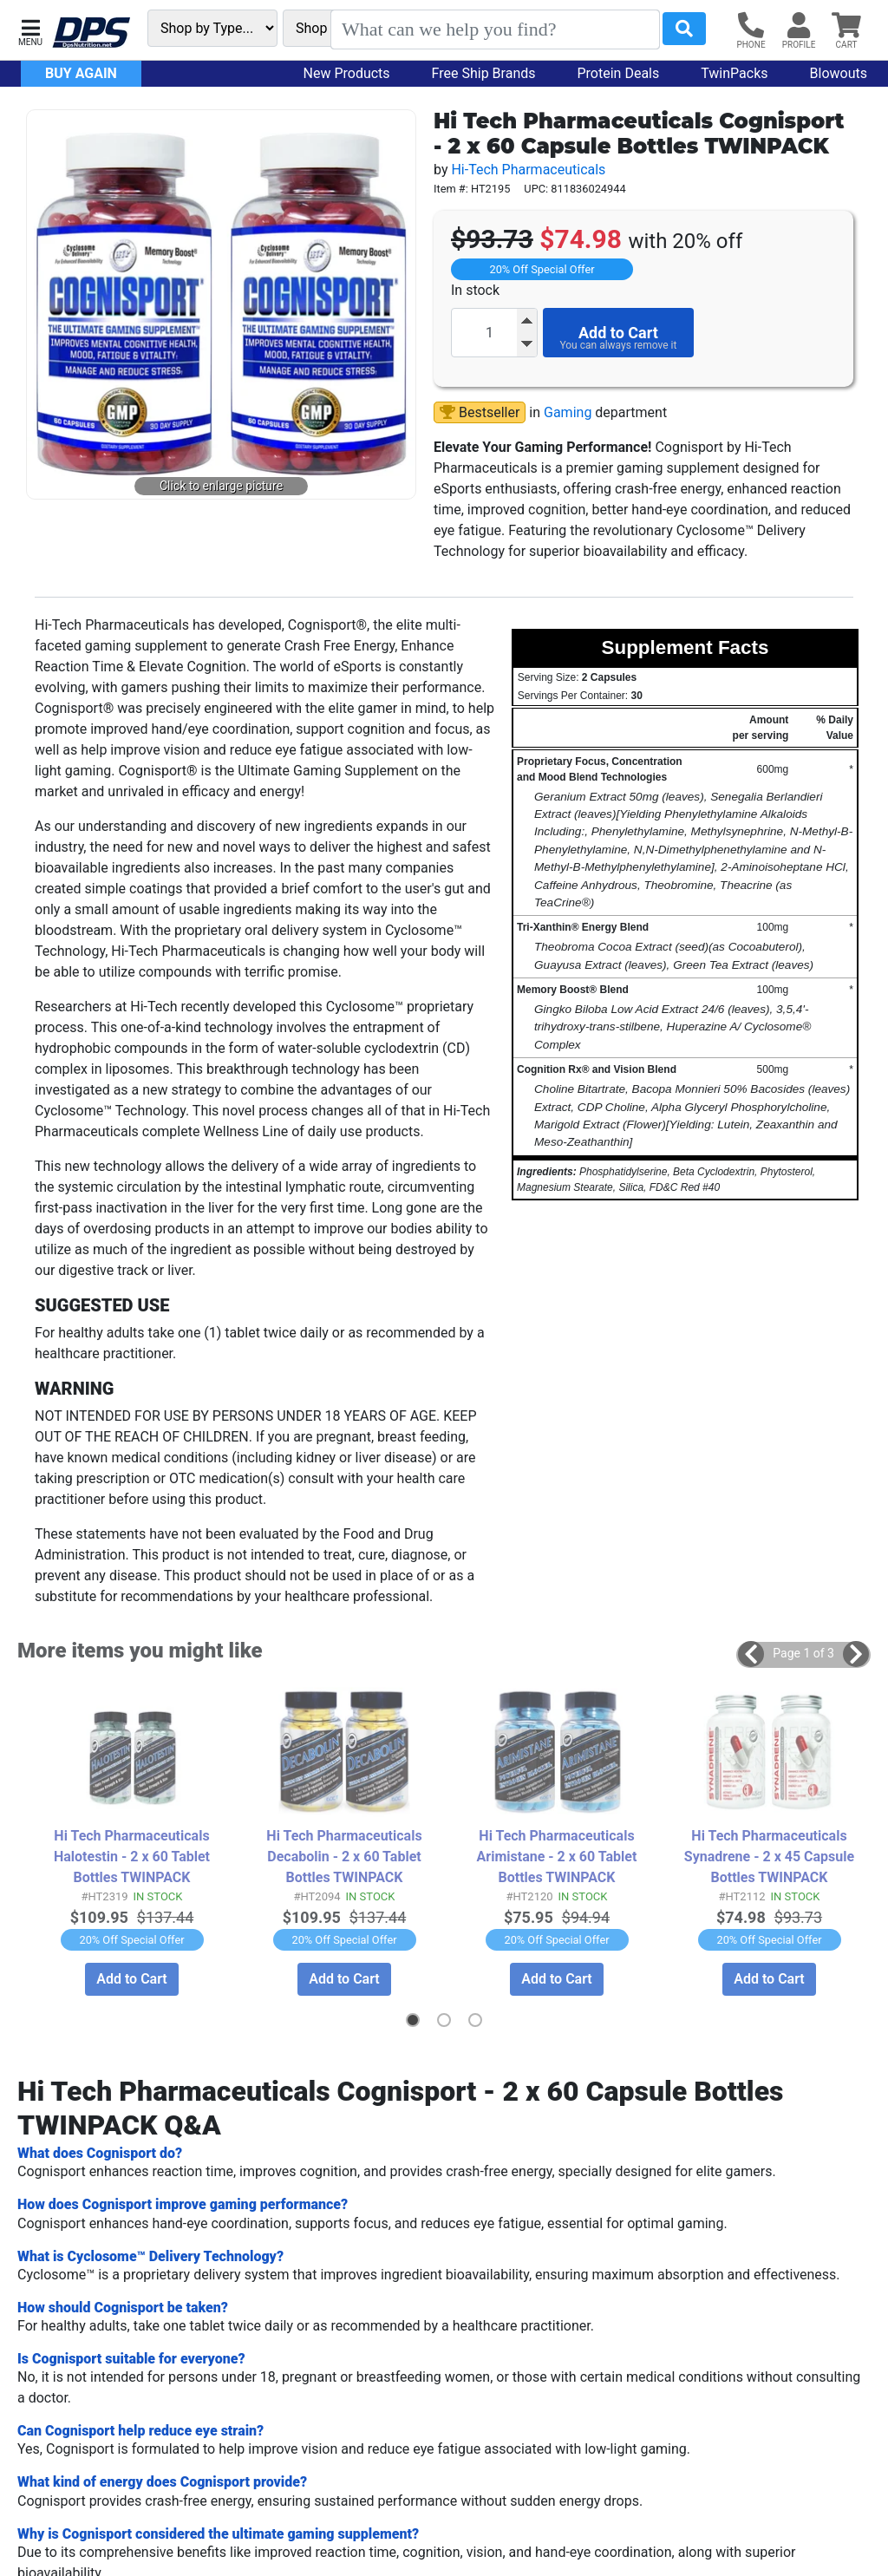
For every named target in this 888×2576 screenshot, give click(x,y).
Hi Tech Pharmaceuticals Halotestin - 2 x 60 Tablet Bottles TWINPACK (132, 1855)
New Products (347, 73)
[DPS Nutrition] (91, 33)
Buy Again (81, 73)
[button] (30, 30)
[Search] (495, 29)
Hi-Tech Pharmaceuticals (528, 169)
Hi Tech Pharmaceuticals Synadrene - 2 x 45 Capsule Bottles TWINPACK (768, 1855)
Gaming (567, 412)
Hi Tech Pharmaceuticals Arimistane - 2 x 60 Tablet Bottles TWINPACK (556, 1855)
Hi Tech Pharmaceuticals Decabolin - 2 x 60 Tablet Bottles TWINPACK (343, 1855)
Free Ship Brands (484, 73)
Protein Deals (619, 73)
